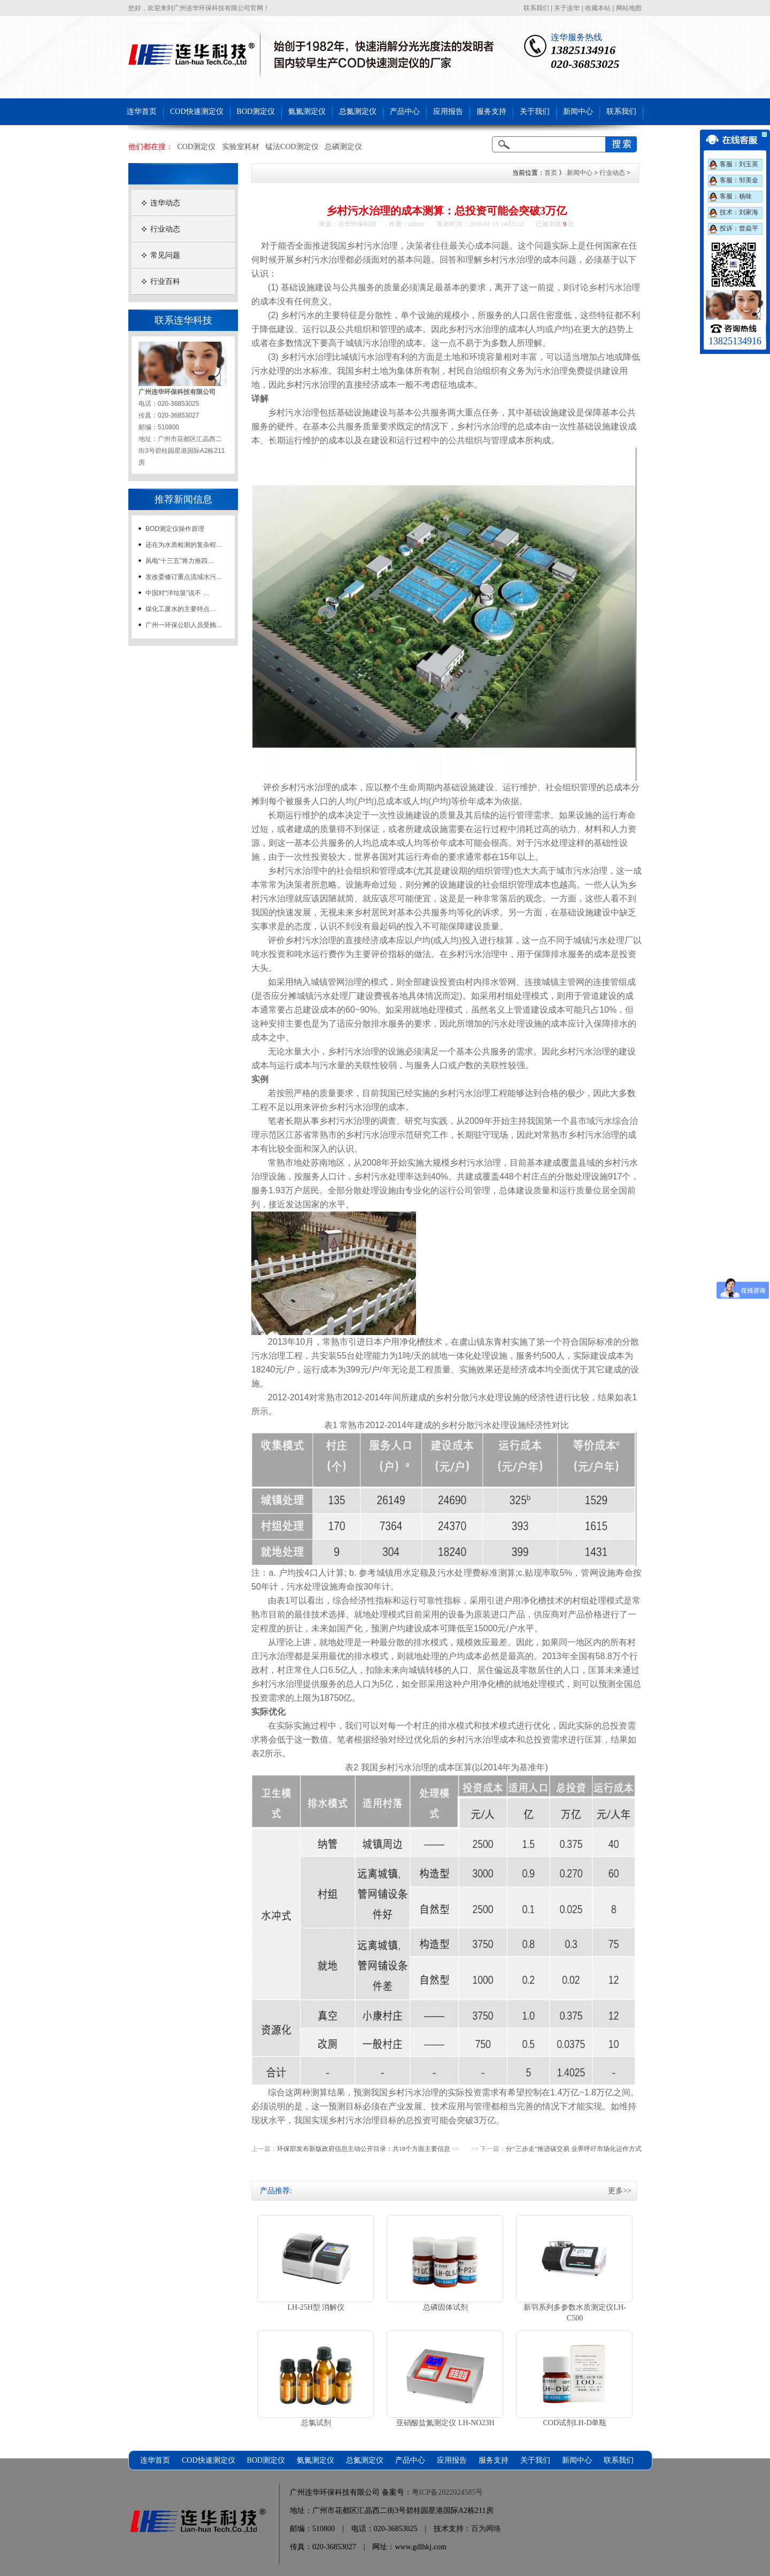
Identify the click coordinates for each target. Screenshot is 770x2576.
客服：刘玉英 (739, 164)
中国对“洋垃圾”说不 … (177, 593)
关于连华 (567, 8)
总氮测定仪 (357, 111)
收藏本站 (598, 8)
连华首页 (142, 111)
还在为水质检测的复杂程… (183, 545)
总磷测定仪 (343, 147)
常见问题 (165, 255)
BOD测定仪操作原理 (174, 529)
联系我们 (536, 8)
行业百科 (165, 281)
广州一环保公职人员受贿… (183, 625)
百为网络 (486, 2529)
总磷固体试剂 (445, 2307)
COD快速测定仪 (197, 111)
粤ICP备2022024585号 (447, 2492)
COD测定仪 (197, 147)
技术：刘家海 (739, 212)
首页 (550, 172)
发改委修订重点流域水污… (183, 577)
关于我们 (535, 111)
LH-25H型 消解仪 (316, 2307)
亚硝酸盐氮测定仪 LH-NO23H (445, 2423)
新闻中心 (578, 111)
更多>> (620, 2191)
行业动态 (165, 229)
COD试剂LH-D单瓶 (575, 2423)
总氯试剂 (316, 2423)
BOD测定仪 (256, 111)
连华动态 (165, 203)
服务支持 (491, 111)
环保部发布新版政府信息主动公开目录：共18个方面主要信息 (363, 2149)
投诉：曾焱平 (739, 228)
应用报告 (448, 111)
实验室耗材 (240, 147)
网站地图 (629, 8)
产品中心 (405, 111)
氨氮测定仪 (307, 111)
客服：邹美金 (739, 180)
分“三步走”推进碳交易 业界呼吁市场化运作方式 (574, 2149)
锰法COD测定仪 (292, 147)
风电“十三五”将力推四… (179, 561)
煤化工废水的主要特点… (180, 609)
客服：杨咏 (736, 196)
